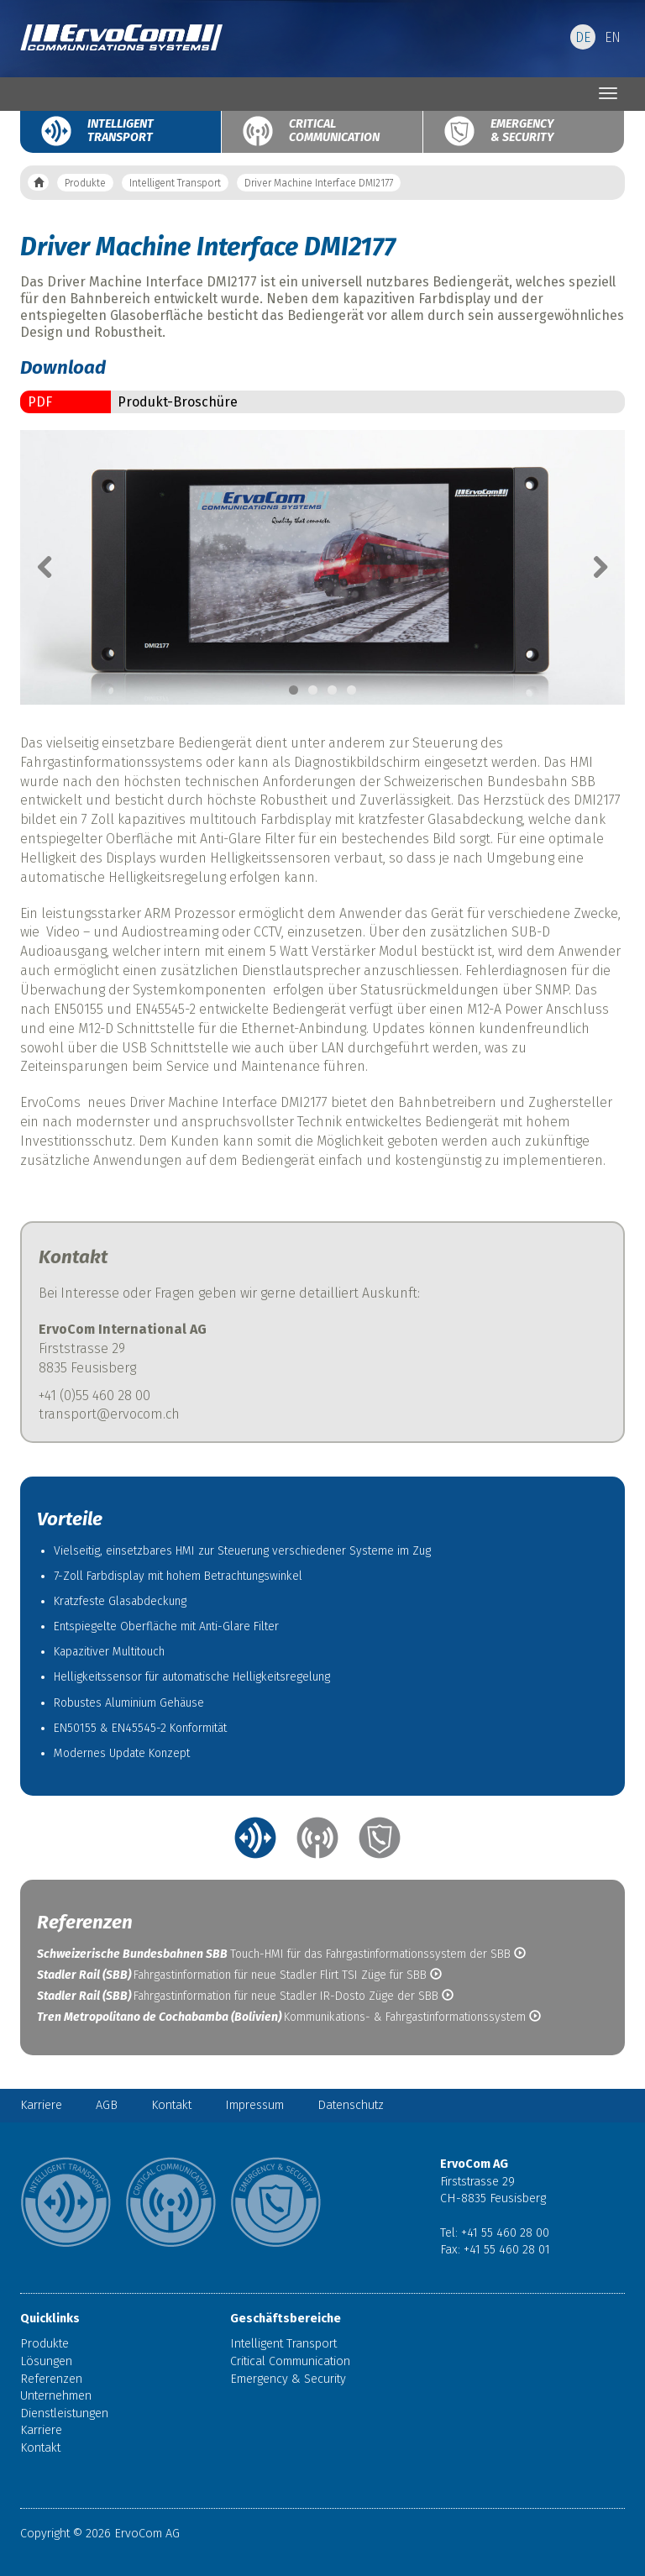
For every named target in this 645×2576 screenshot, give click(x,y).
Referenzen (51, 2379)
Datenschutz (350, 2105)
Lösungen (46, 2361)
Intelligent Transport (120, 130)
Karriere (41, 2105)
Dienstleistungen (64, 2413)
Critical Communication (326, 130)
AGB (107, 2105)
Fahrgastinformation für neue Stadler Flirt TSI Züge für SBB (239, 1975)
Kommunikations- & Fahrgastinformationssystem (289, 2017)
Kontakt (171, 2105)
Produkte (85, 183)
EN (613, 37)
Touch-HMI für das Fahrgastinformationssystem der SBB (281, 1954)
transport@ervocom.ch (109, 1414)
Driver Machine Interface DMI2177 (318, 183)
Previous (54, 567)
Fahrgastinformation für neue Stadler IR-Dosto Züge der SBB (245, 1996)
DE (582, 37)
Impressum (254, 2105)
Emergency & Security (521, 130)
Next (591, 567)
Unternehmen (56, 2396)
